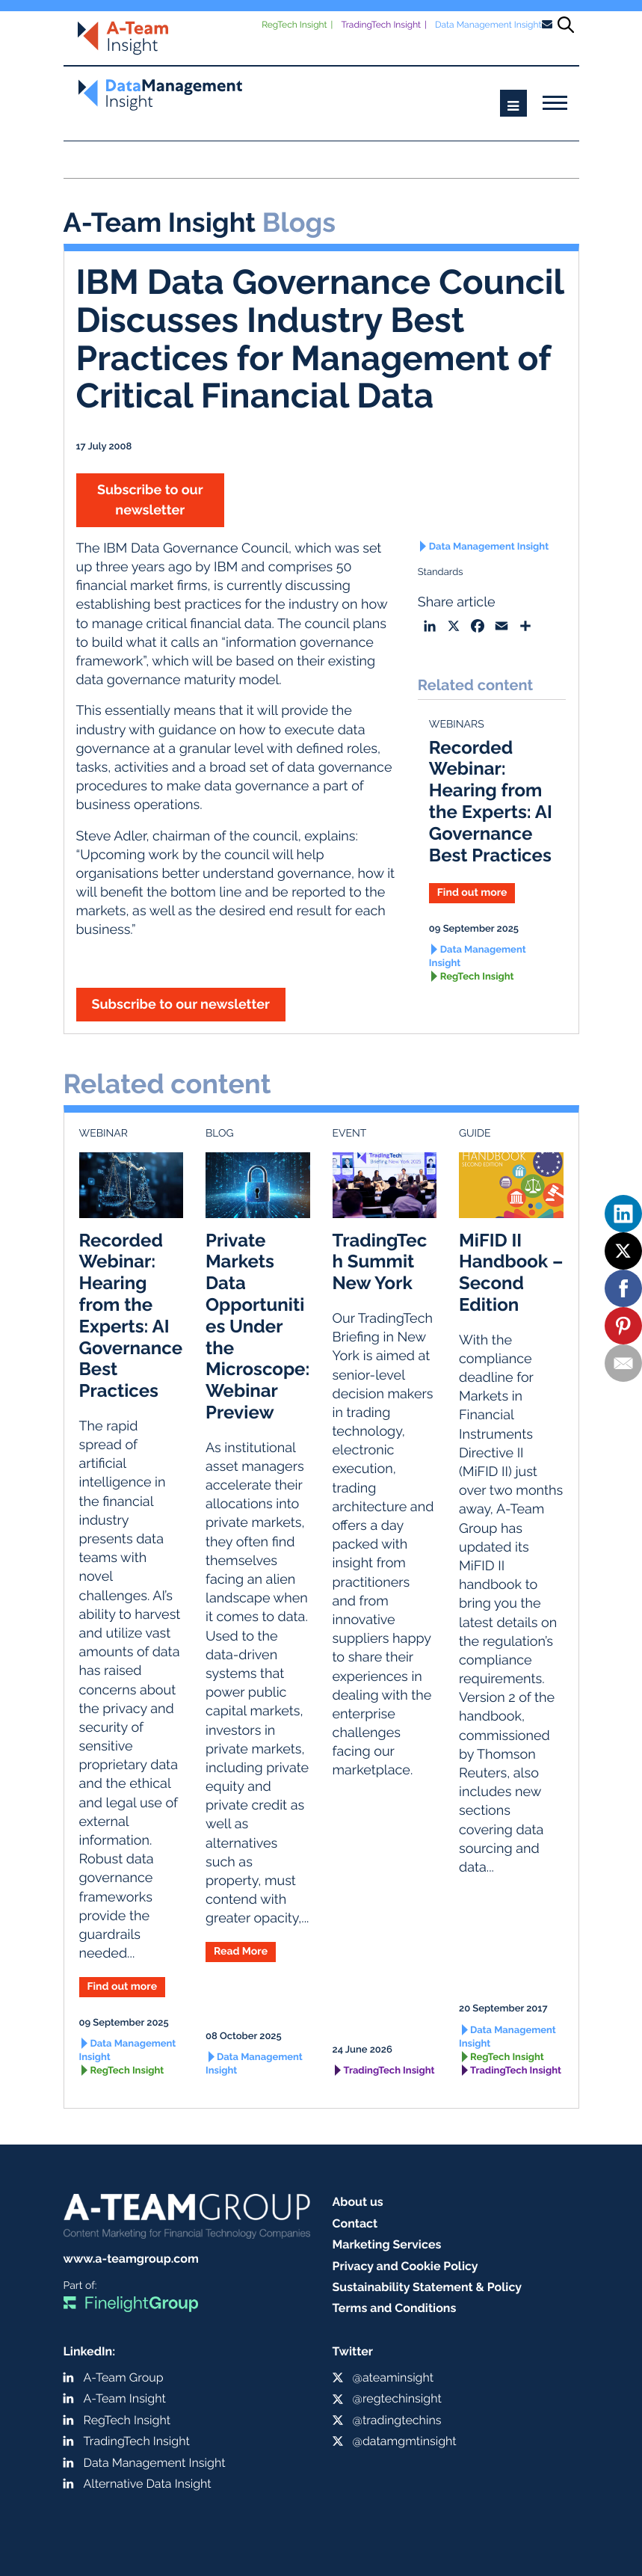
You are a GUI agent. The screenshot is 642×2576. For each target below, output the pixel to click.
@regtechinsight (397, 2398)
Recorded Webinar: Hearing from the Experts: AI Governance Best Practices (490, 801)
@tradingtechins (397, 2420)
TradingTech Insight (381, 24)
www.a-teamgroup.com (131, 2258)
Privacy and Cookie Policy (405, 2266)
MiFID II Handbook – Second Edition (511, 1272)
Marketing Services (387, 2244)
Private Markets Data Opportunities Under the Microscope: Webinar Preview (257, 1326)
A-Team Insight (125, 2398)
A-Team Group (124, 2377)
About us (358, 2202)
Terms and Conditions (395, 2308)
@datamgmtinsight (405, 2441)
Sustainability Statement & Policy (427, 2287)
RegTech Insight (294, 24)
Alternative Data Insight (148, 2484)
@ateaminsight (393, 2377)
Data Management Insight (488, 24)
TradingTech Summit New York (380, 1261)
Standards (440, 572)
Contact (355, 2223)
